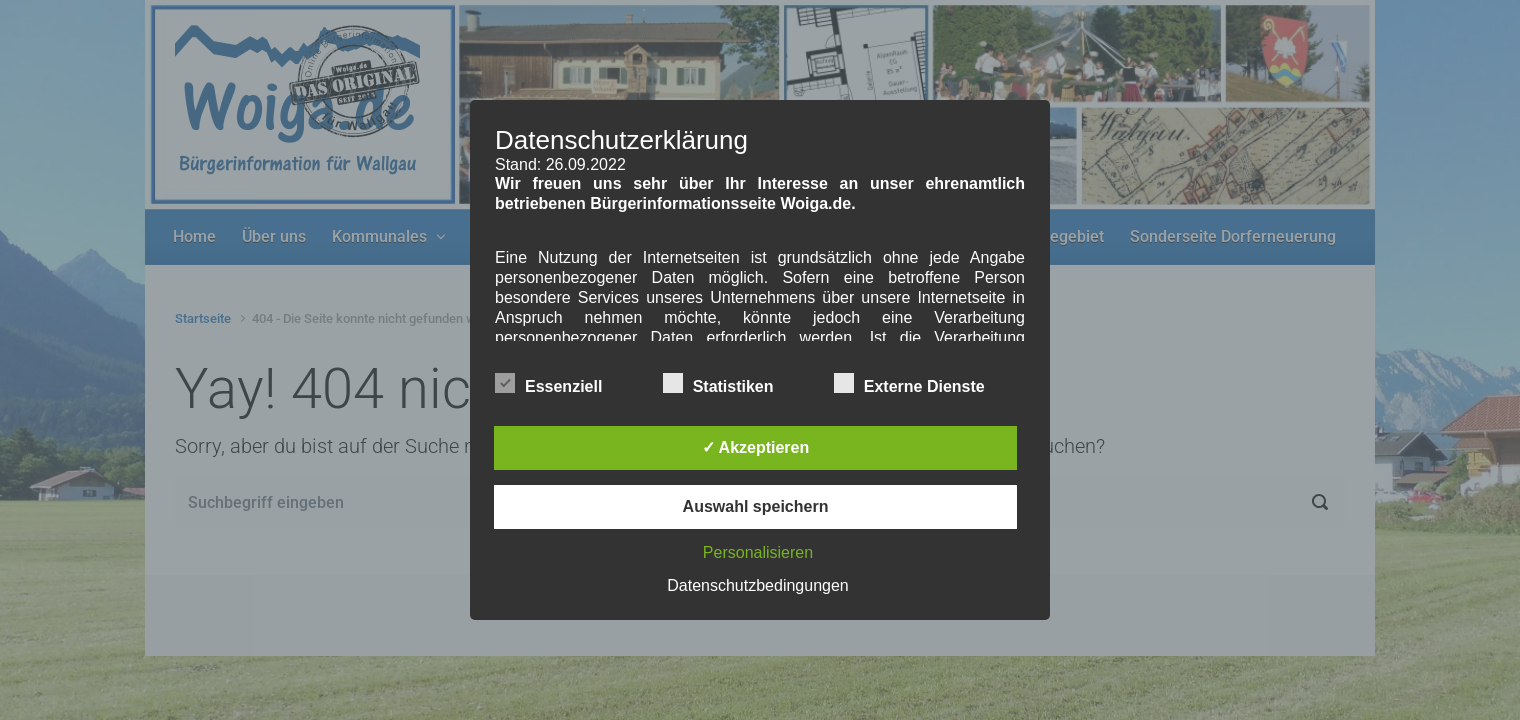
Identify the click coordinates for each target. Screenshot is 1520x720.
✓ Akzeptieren (756, 447)
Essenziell (548, 383)
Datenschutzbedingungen (757, 585)
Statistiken (718, 383)
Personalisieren (758, 552)
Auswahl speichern (756, 506)
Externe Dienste (909, 383)
